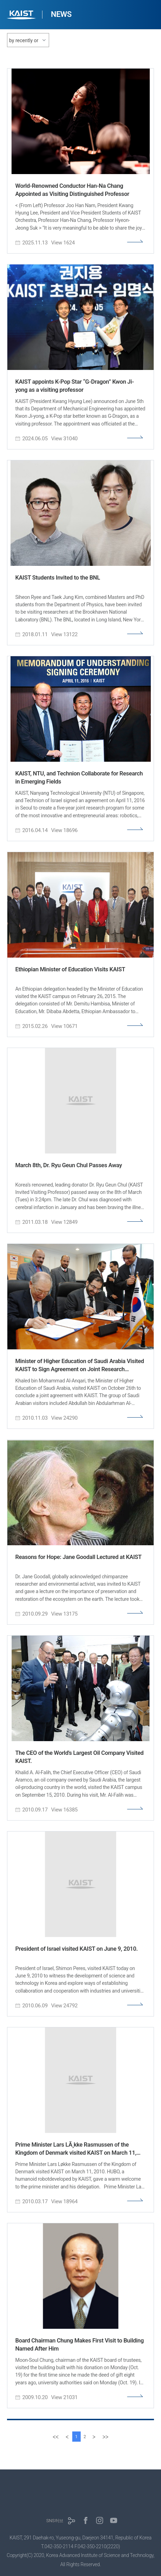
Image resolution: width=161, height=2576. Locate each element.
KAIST (22, 15)
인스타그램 (99, 2520)
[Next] (94, 2436)
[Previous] (67, 2436)
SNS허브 (54, 2520)
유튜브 (113, 2520)
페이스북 (85, 2520)
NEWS (61, 14)
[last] (105, 2436)
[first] (55, 2436)
